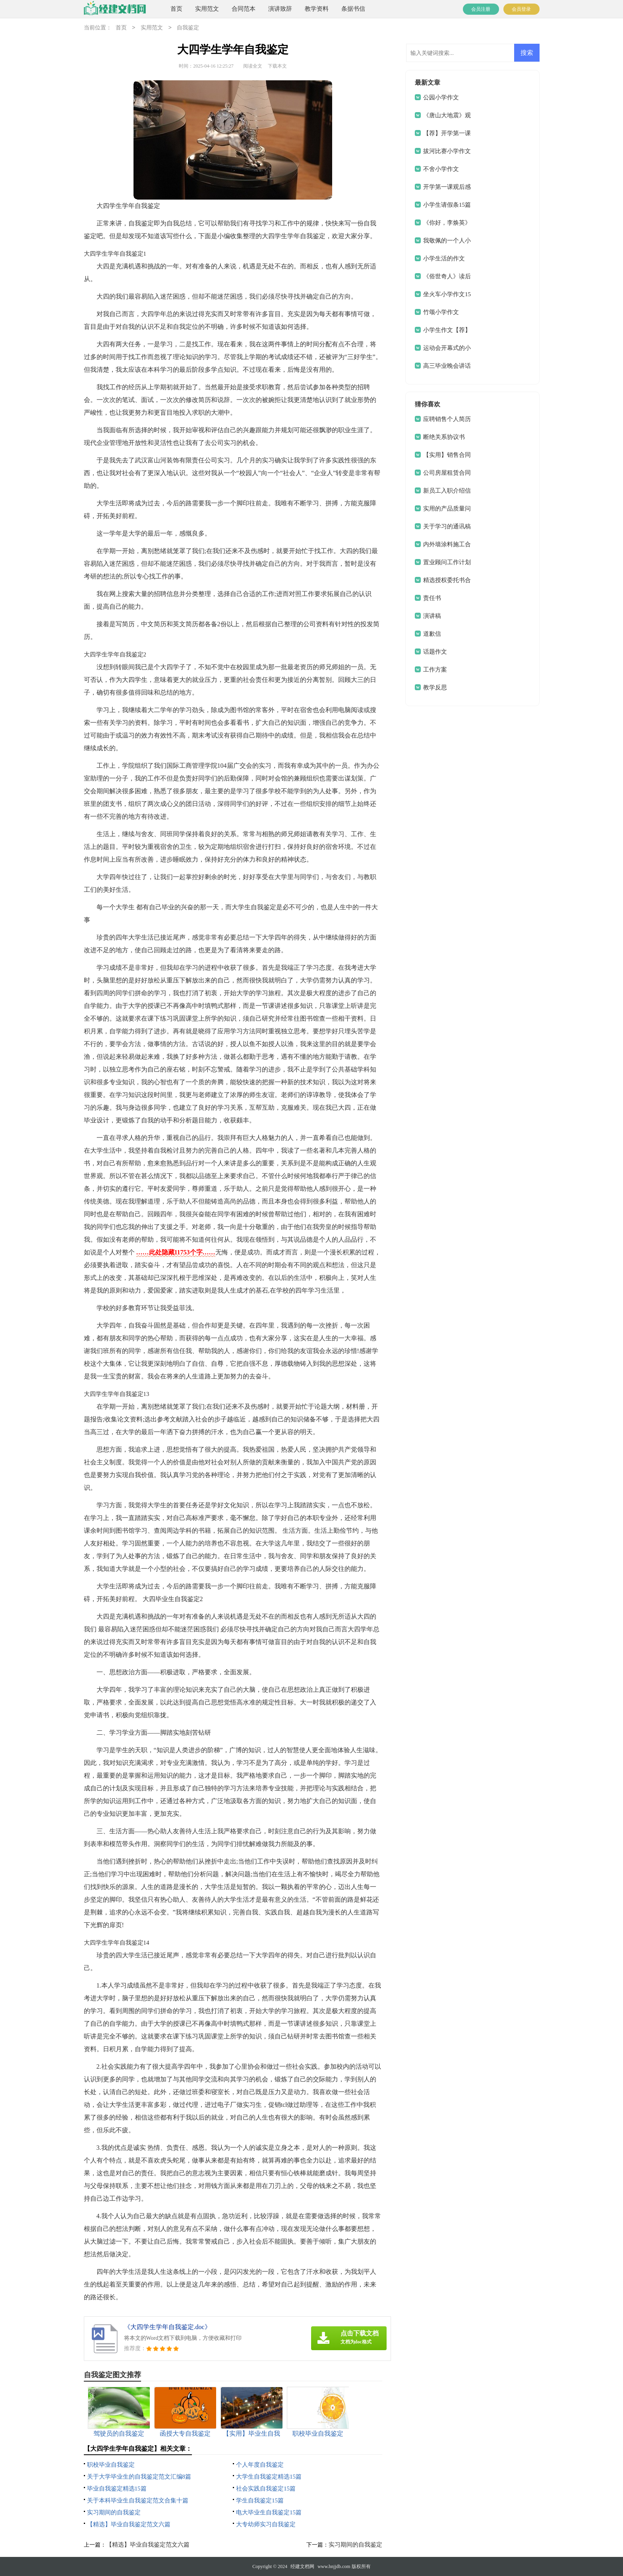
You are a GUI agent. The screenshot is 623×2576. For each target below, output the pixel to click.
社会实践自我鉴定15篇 (266, 2488)
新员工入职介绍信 (447, 490)
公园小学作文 (441, 97)
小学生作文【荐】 (447, 330)
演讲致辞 (280, 9)
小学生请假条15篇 (447, 205)
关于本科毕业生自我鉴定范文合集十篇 (137, 2500)
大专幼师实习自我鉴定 (266, 2524)
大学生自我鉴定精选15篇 (269, 2476)
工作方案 (435, 669)
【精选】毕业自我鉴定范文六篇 (128, 2524)
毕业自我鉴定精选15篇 (117, 2488)
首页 (176, 9)
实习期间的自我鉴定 (114, 2512)
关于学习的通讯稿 (447, 526)
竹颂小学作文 (441, 312)
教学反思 (435, 687)
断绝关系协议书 (444, 437)
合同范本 (243, 9)
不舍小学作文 (441, 169)
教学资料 (317, 9)
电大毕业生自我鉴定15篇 (269, 2512)
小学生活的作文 (444, 258)
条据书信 (353, 9)
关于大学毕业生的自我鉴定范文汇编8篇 (139, 2476)
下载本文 (277, 66)
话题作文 (435, 651)
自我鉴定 (188, 28)
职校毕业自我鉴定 (111, 2464)
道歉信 (432, 634)
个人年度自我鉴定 (260, 2464)
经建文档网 (302, 2566)
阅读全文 (252, 66)
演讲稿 (432, 616)
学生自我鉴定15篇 (260, 2500)
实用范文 (207, 9)
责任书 (432, 598)
